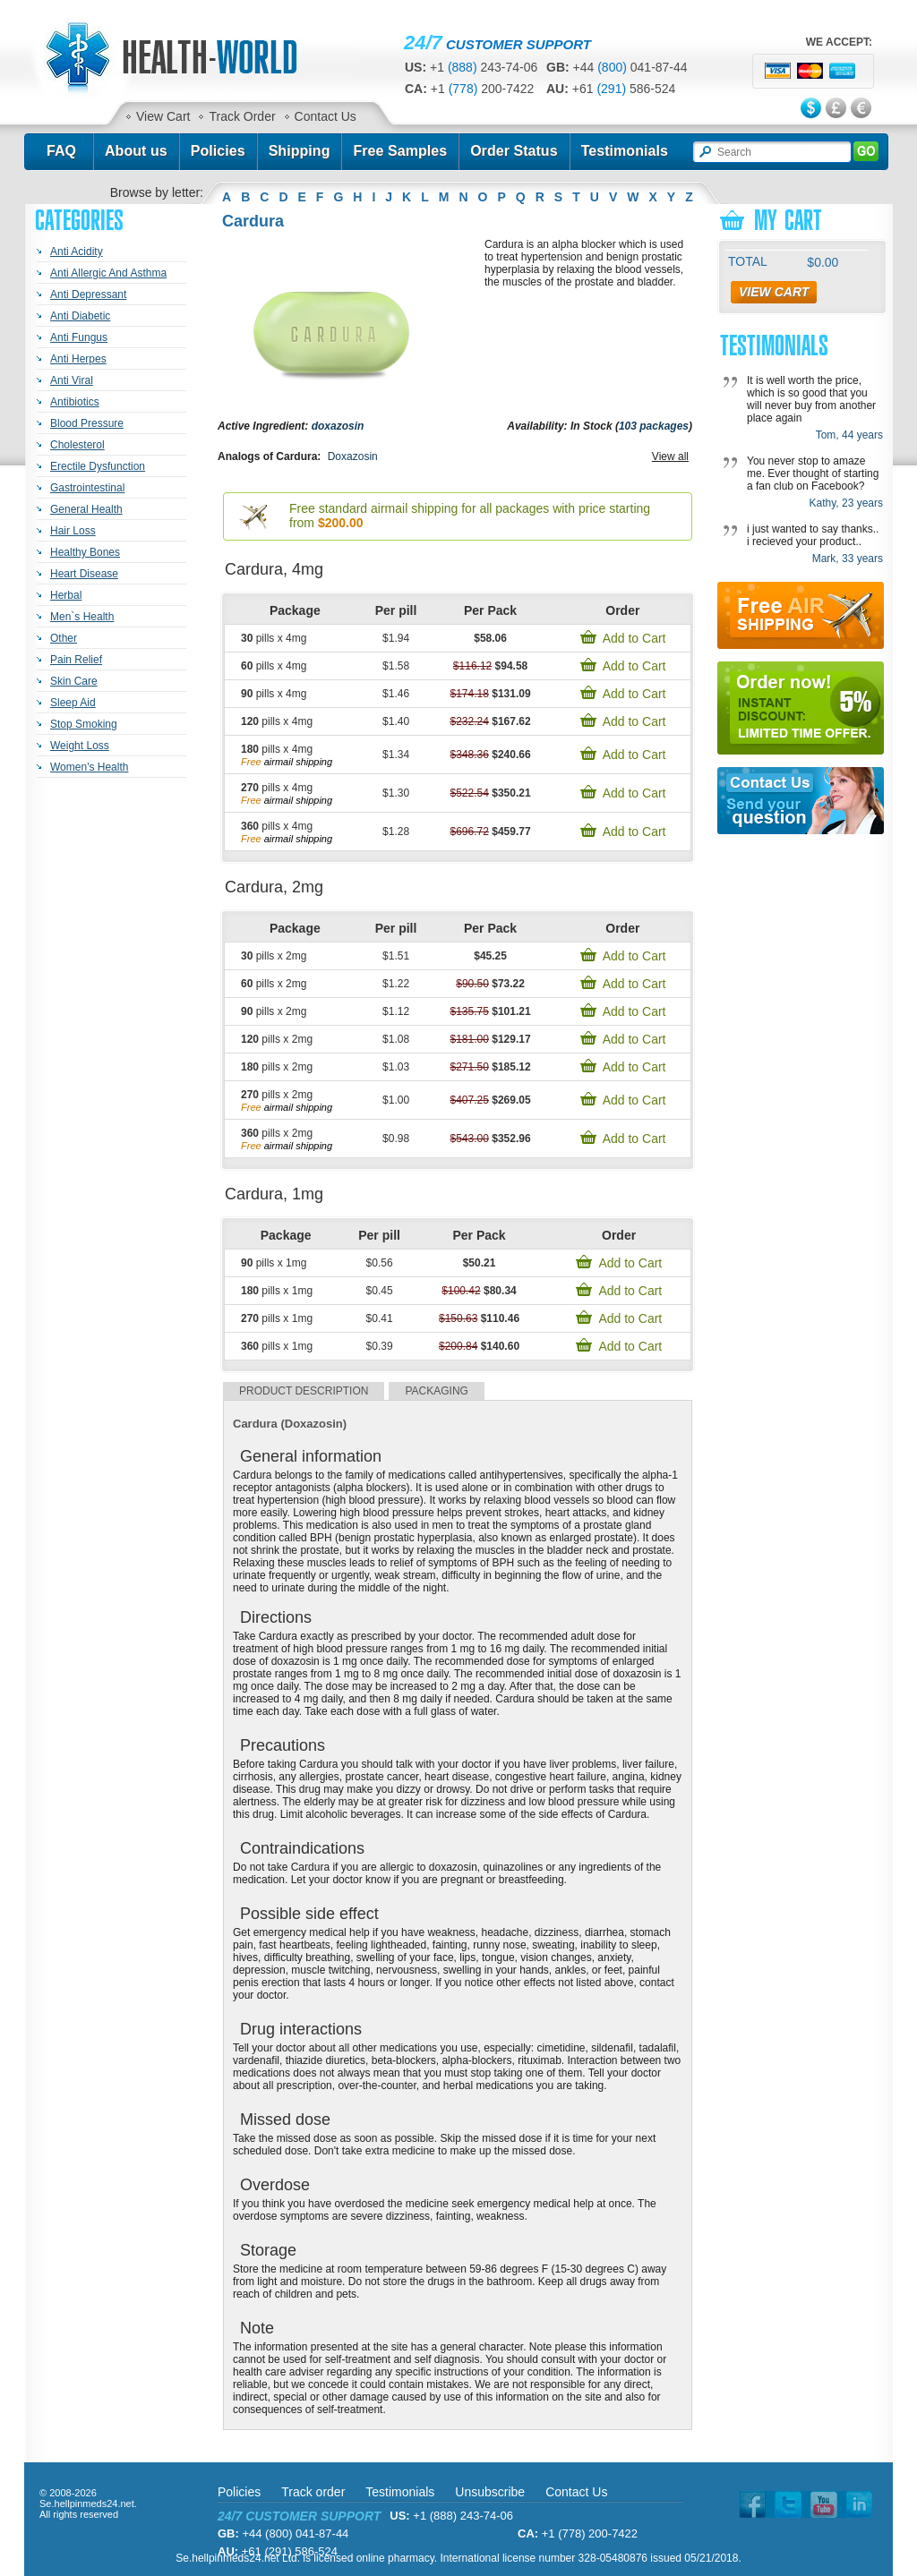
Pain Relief (76, 659)
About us (136, 150)
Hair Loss (73, 531)
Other (63, 638)
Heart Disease (84, 573)
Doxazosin (353, 456)
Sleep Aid (73, 702)
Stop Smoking (83, 724)
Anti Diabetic (80, 316)
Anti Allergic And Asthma (108, 273)
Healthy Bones (85, 552)
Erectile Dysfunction (97, 466)
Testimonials (624, 150)
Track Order (242, 116)
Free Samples (400, 150)
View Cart (163, 116)
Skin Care (74, 681)
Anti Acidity (76, 251)
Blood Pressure (87, 423)
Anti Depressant (88, 294)
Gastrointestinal (87, 488)
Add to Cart (634, 638)
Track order (313, 2492)
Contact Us (325, 116)
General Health (86, 509)
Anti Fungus (78, 337)
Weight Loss (79, 745)
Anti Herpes (78, 359)
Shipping (299, 150)
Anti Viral (71, 380)
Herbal (65, 595)
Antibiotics (74, 402)
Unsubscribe (490, 2492)
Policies (218, 150)
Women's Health (89, 767)
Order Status (514, 150)
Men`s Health (82, 616)
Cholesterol (77, 445)
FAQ (61, 150)
